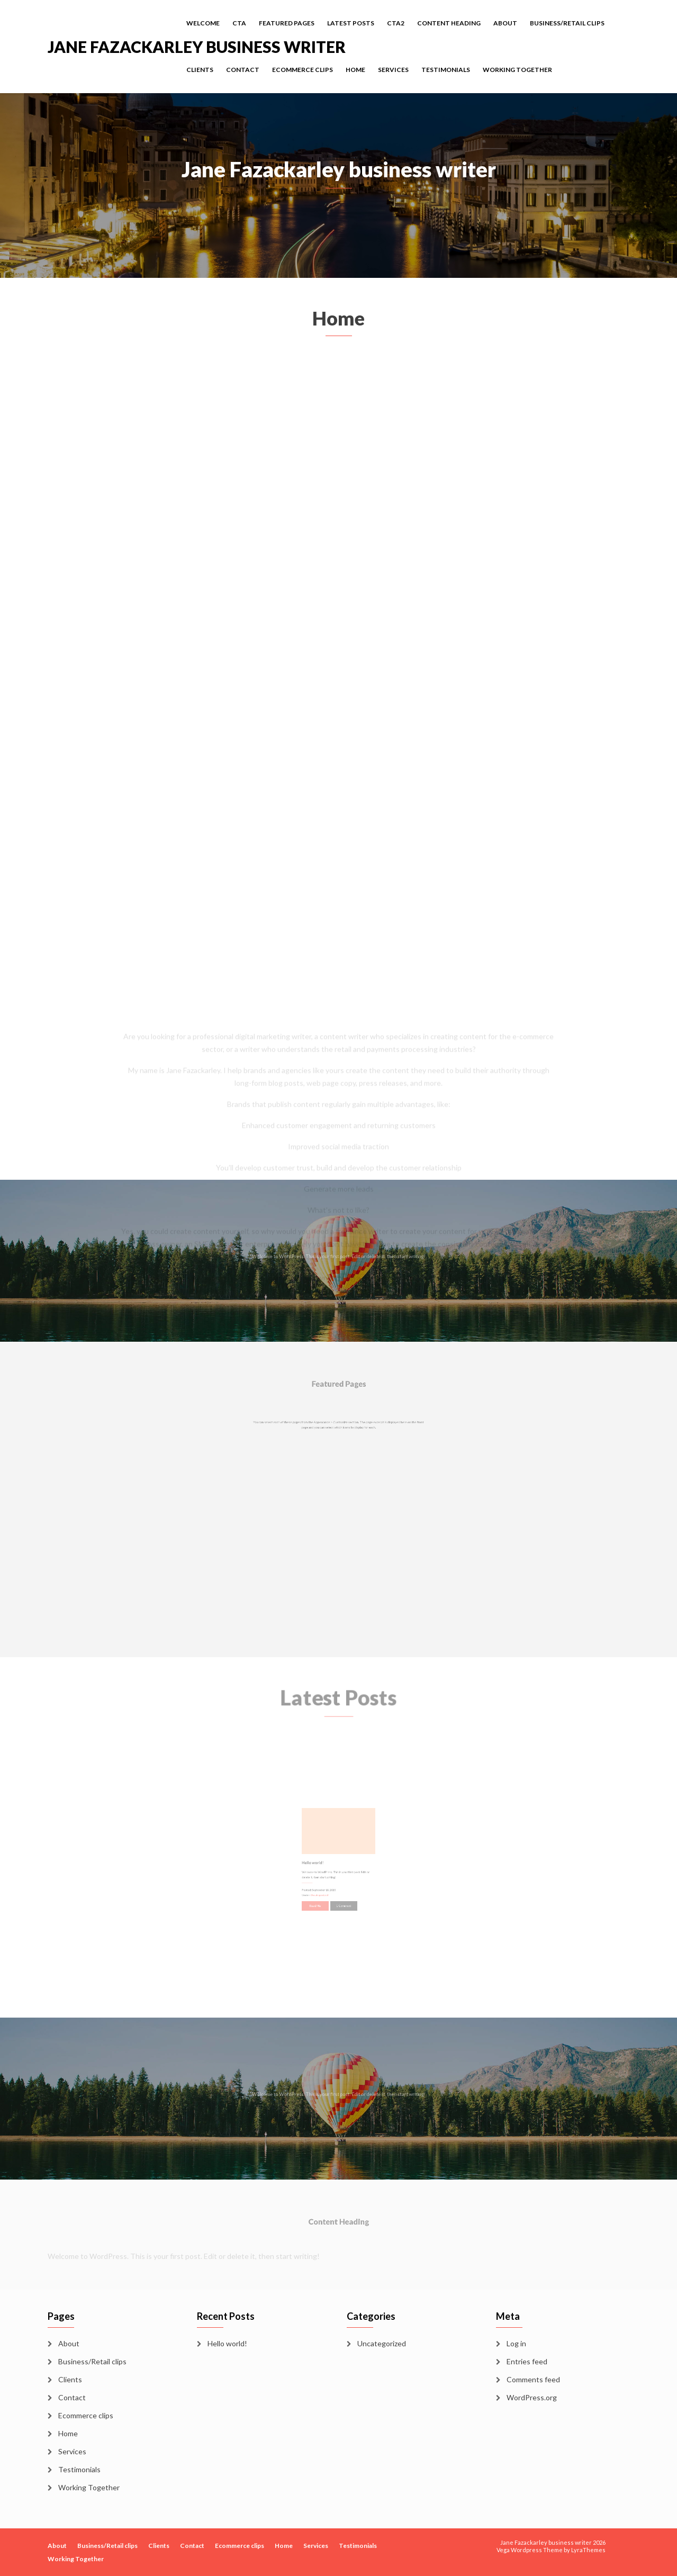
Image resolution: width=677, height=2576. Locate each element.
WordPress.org (532, 2397)
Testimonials (445, 70)
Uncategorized (381, 2343)
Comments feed (533, 2379)
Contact (242, 70)
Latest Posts (350, 23)
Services (393, 70)
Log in (516, 2343)
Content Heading (449, 23)
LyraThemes (588, 2549)
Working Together (517, 70)
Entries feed (527, 2361)
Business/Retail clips (567, 23)
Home (355, 70)
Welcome (203, 23)
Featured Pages (286, 23)
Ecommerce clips (302, 70)
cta (239, 23)
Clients (199, 70)
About (505, 23)
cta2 (395, 23)
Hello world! (227, 2343)
